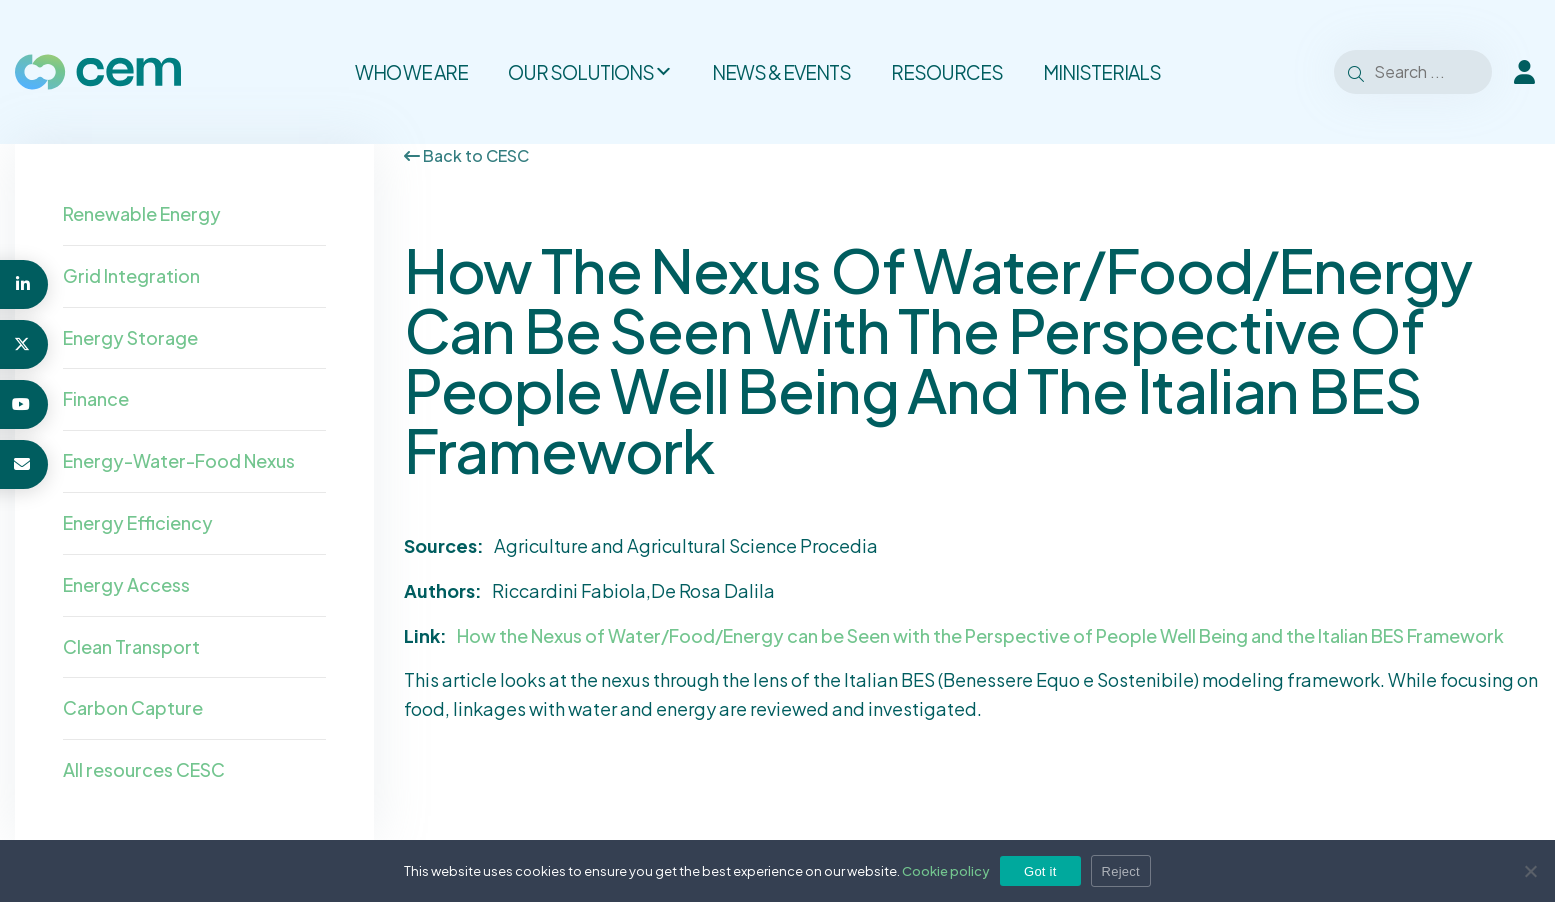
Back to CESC (466, 155)
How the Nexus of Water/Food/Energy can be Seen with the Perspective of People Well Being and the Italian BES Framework (980, 635)
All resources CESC (144, 769)
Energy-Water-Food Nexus (179, 460)
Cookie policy (946, 871)
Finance (96, 398)
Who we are (411, 72)
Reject (1121, 871)
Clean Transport (131, 646)
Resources (947, 72)
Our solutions (590, 72)
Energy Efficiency (138, 522)
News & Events (781, 72)
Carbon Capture (133, 707)
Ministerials (1102, 72)
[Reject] (1530, 871)
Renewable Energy (142, 213)
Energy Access (126, 584)
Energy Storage (130, 337)
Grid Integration (131, 275)
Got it (1040, 871)
